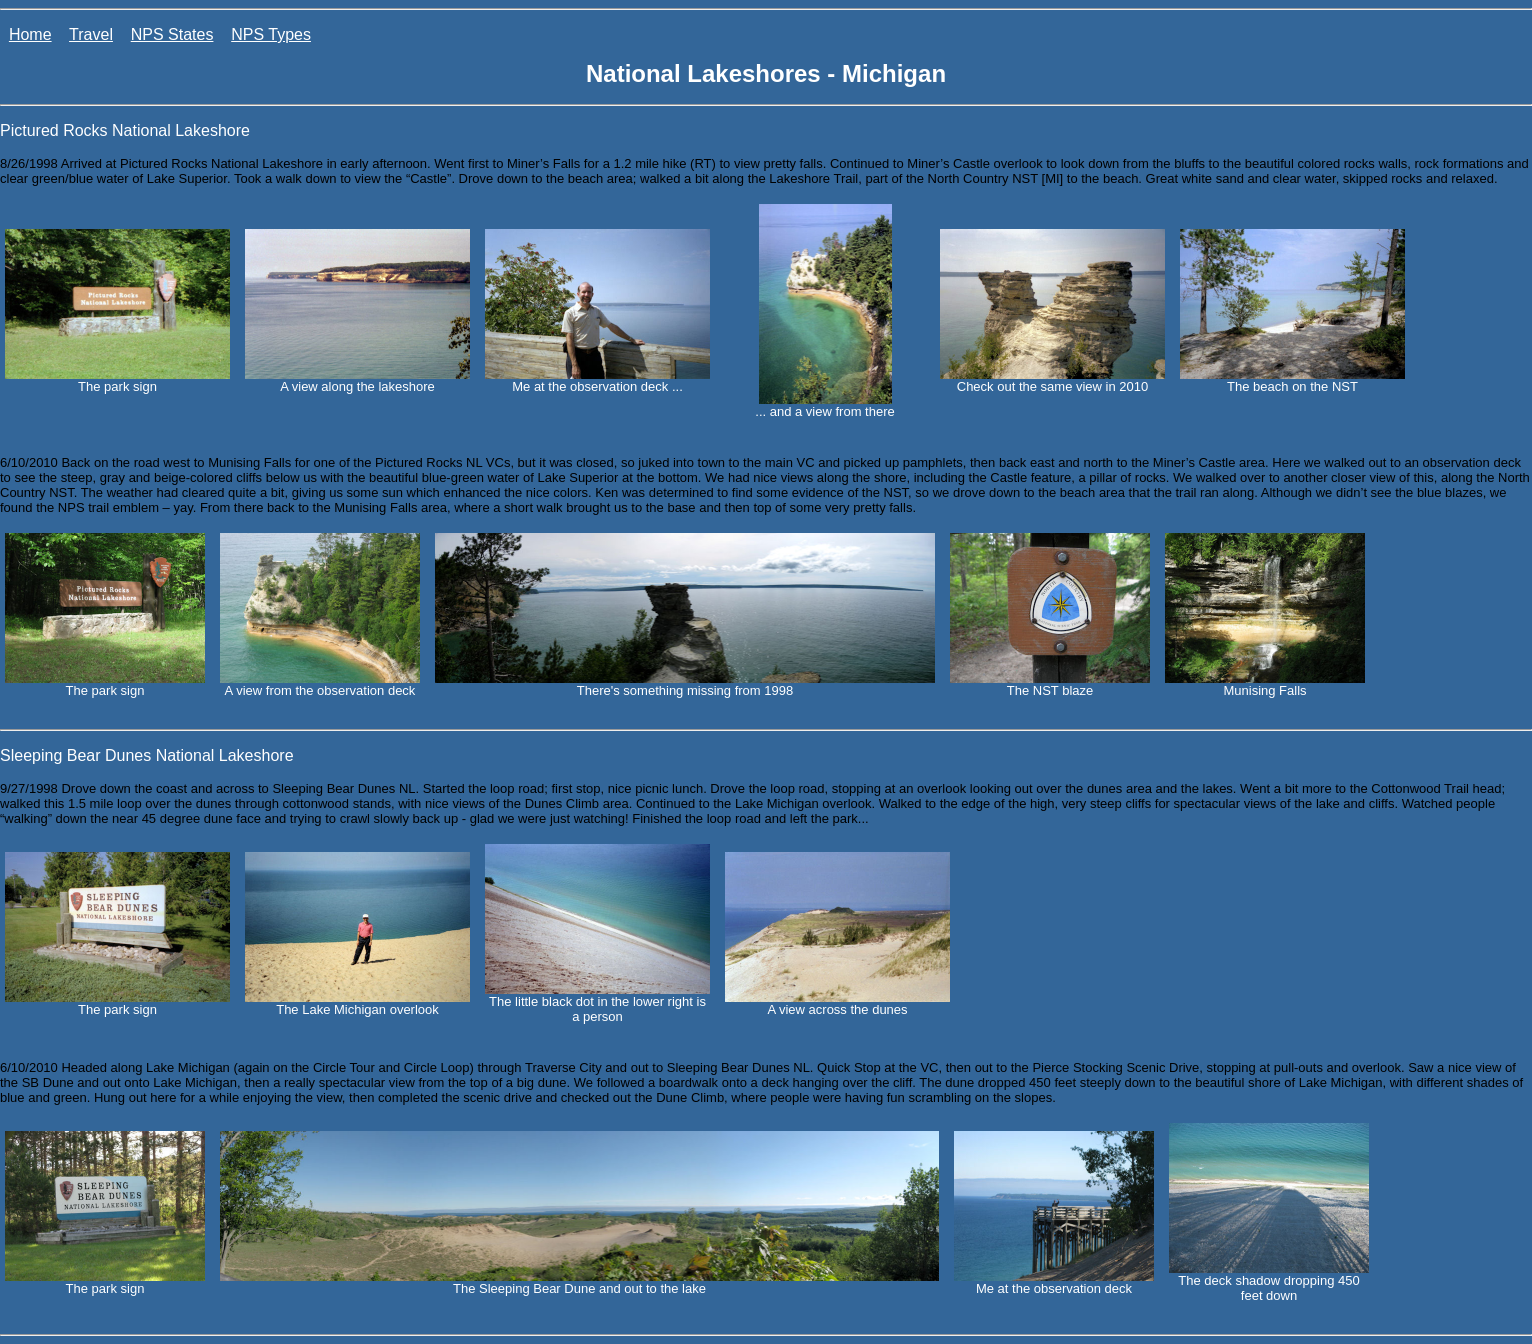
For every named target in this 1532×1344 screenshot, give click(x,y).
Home (30, 34)
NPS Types (271, 34)
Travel (91, 34)
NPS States (172, 34)
